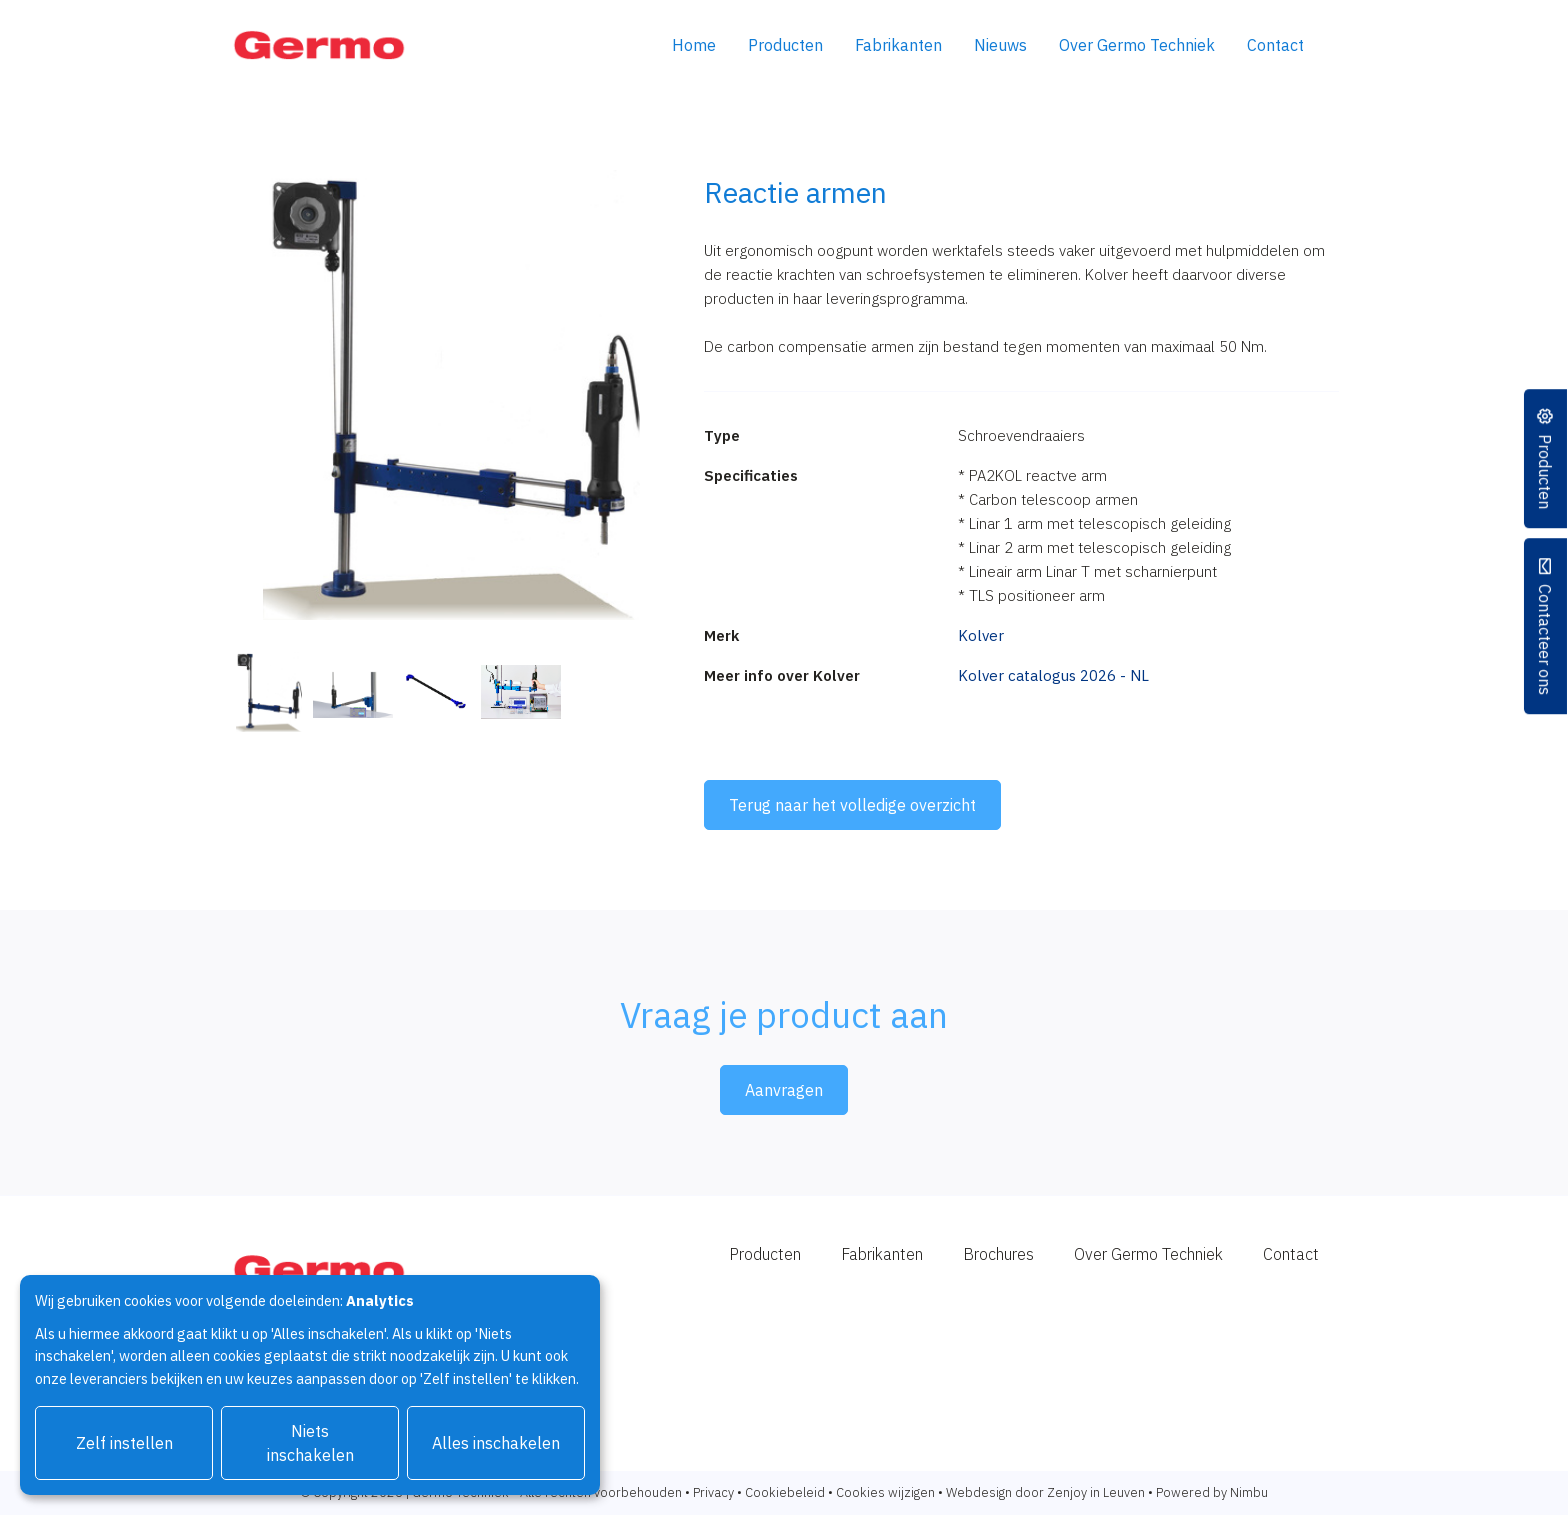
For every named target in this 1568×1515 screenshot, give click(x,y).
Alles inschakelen (496, 1443)
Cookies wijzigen (885, 1492)
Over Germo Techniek (1137, 45)
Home (694, 45)
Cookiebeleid (785, 1492)
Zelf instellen (124, 1443)
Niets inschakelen (310, 1443)
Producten (785, 45)
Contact (1275, 45)
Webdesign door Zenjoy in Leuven (1045, 1492)
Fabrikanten (898, 45)
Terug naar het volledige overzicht (852, 805)
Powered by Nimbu (1212, 1492)
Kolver (981, 635)
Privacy (713, 1492)
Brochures (998, 1254)
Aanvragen (784, 1090)
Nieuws (1000, 45)
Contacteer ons (1546, 639)
